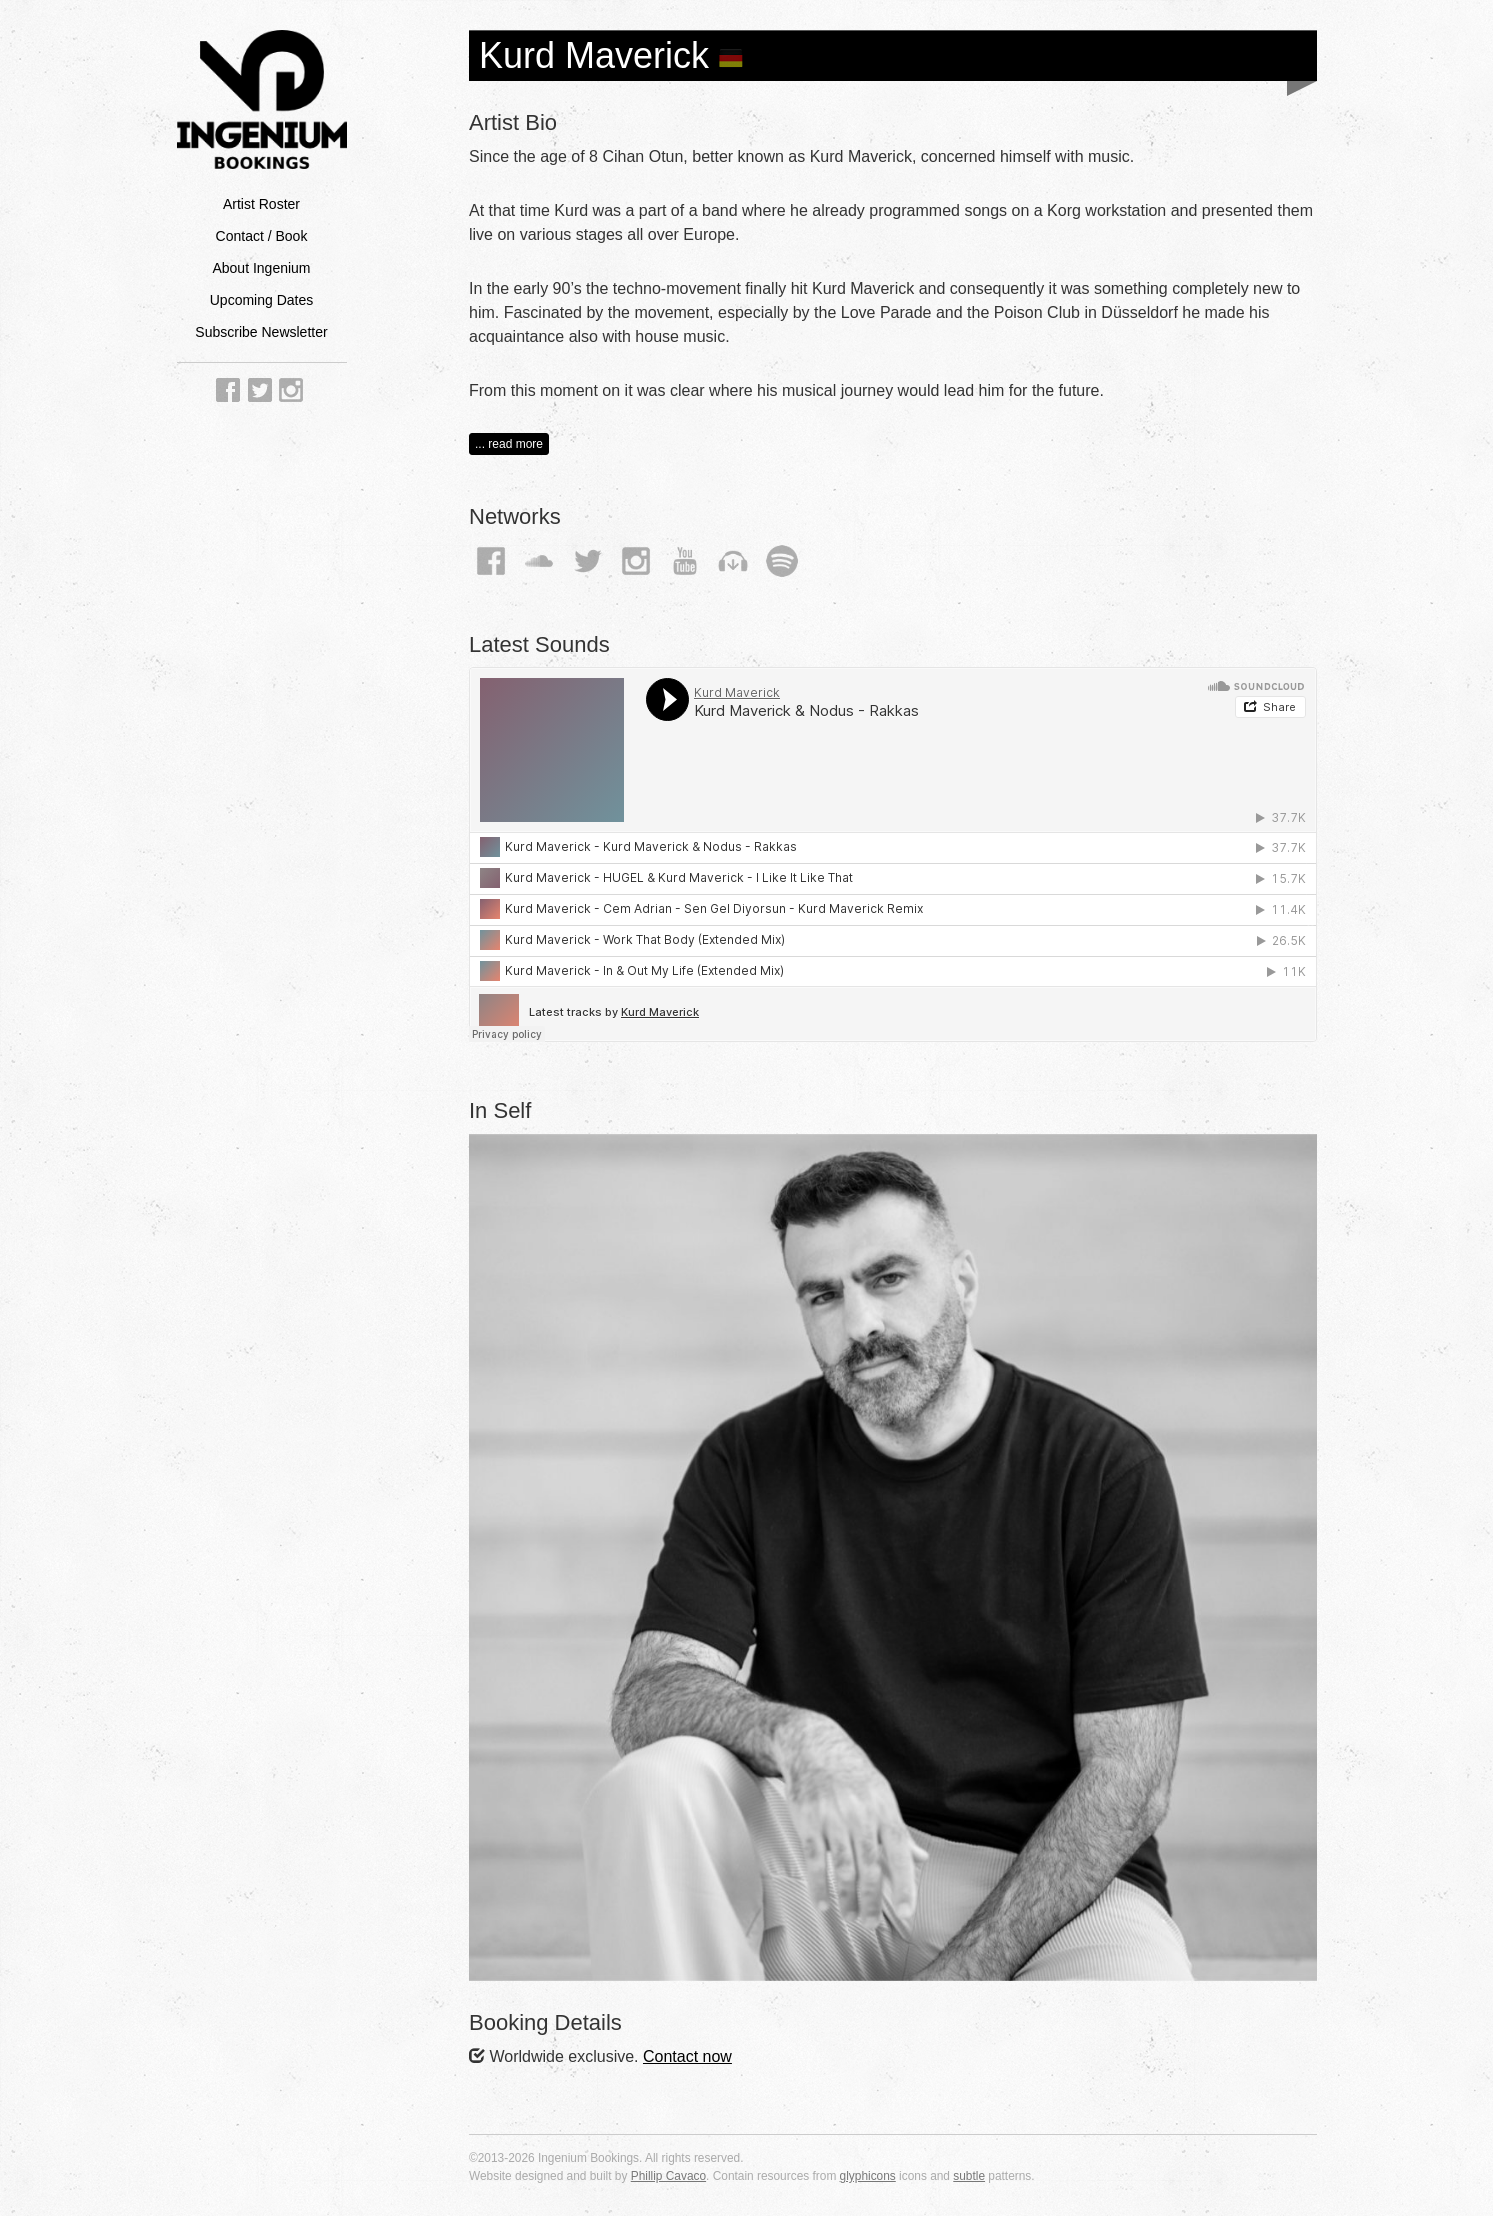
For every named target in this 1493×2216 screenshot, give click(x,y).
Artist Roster (261, 204)
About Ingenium (261, 268)
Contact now (687, 2056)
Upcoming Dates (262, 300)
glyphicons (868, 2176)
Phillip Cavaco (668, 2176)
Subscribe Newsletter (261, 332)
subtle (969, 2176)
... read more (509, 444)
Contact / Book (262, 236)
